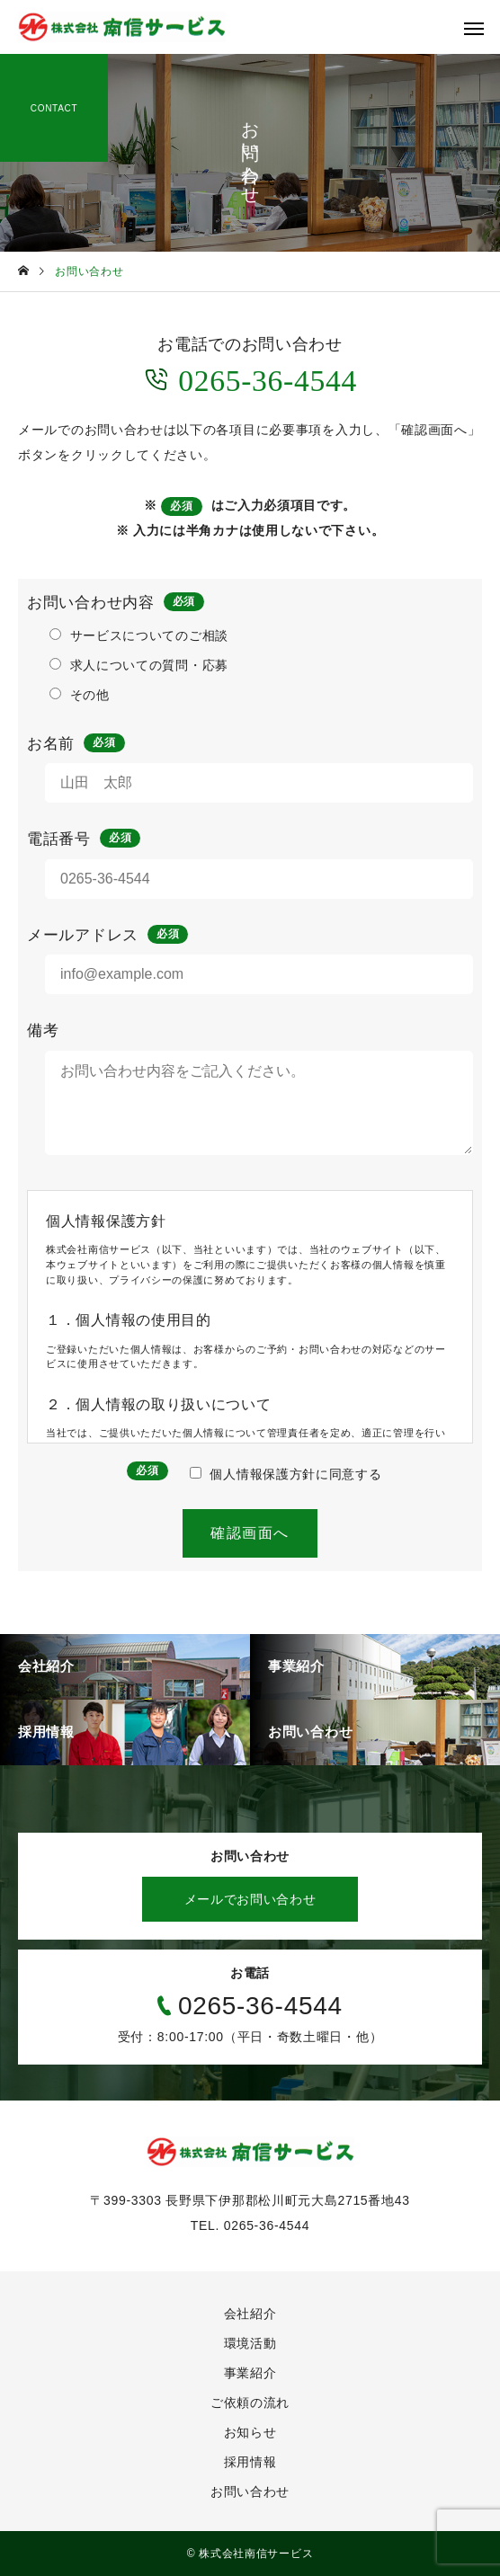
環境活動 (250, 2343)
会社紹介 (250, 2313)
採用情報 (250, 2462)
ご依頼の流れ (250, 2402)
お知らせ (250, 2432)
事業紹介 (250, 2373)
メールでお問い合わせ (250, 1899)
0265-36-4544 (250, 378)
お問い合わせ (250, 2491)
